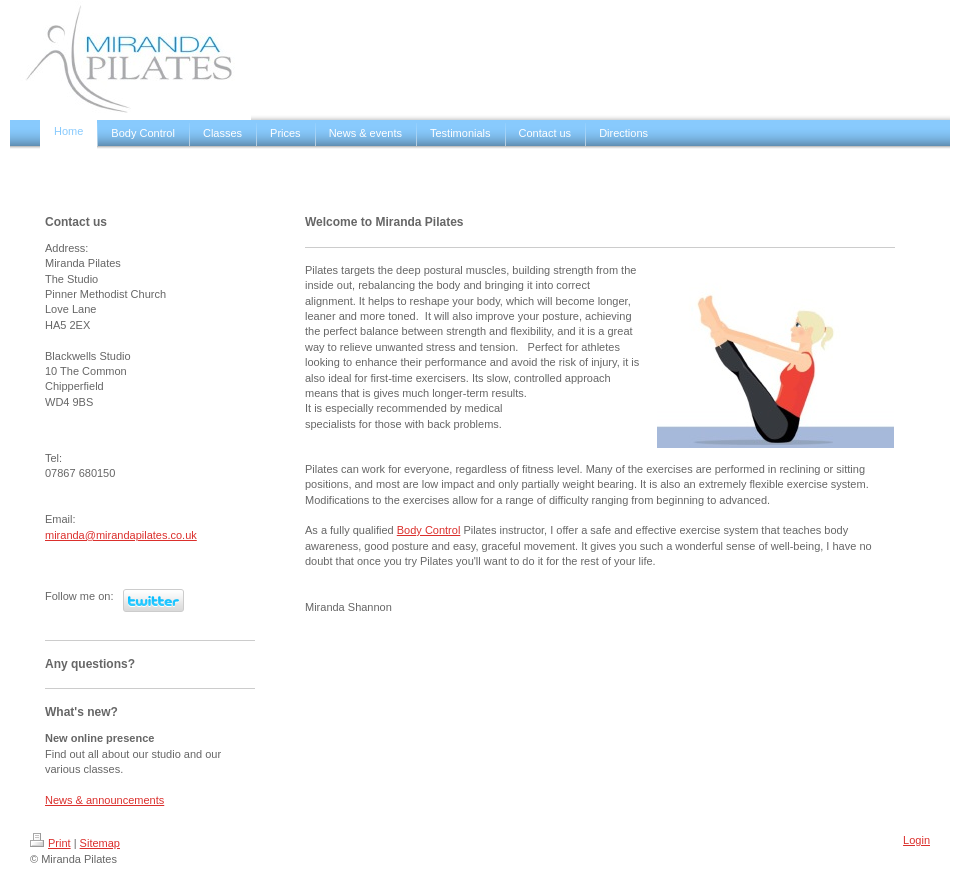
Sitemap (100, 843)
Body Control (429, 530)
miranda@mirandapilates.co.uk (121, 535)
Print (50, 843)
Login (916, 840)
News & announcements (104, 800)
